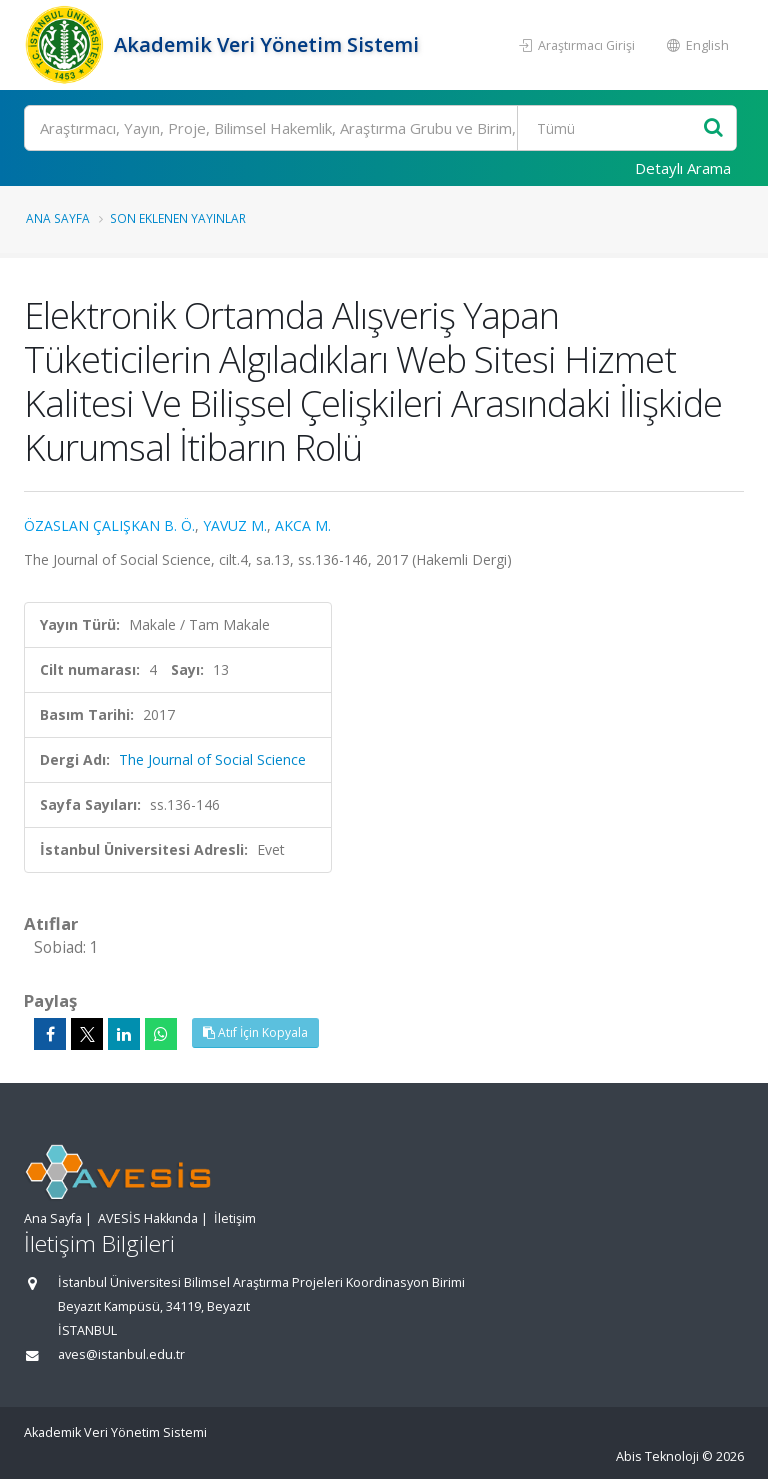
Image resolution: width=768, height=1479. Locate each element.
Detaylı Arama (683, 168)
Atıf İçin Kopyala (255, 1032)
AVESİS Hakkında (148, 1218)
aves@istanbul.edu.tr (121, 1354)
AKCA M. (303, 525)
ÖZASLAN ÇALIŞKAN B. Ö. (109, 525)
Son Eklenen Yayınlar (178, 218)
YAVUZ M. (235, 525)
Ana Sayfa (58, 218)
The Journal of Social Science (212, 759)
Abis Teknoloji (657, 1456)
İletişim (235, 1218)
